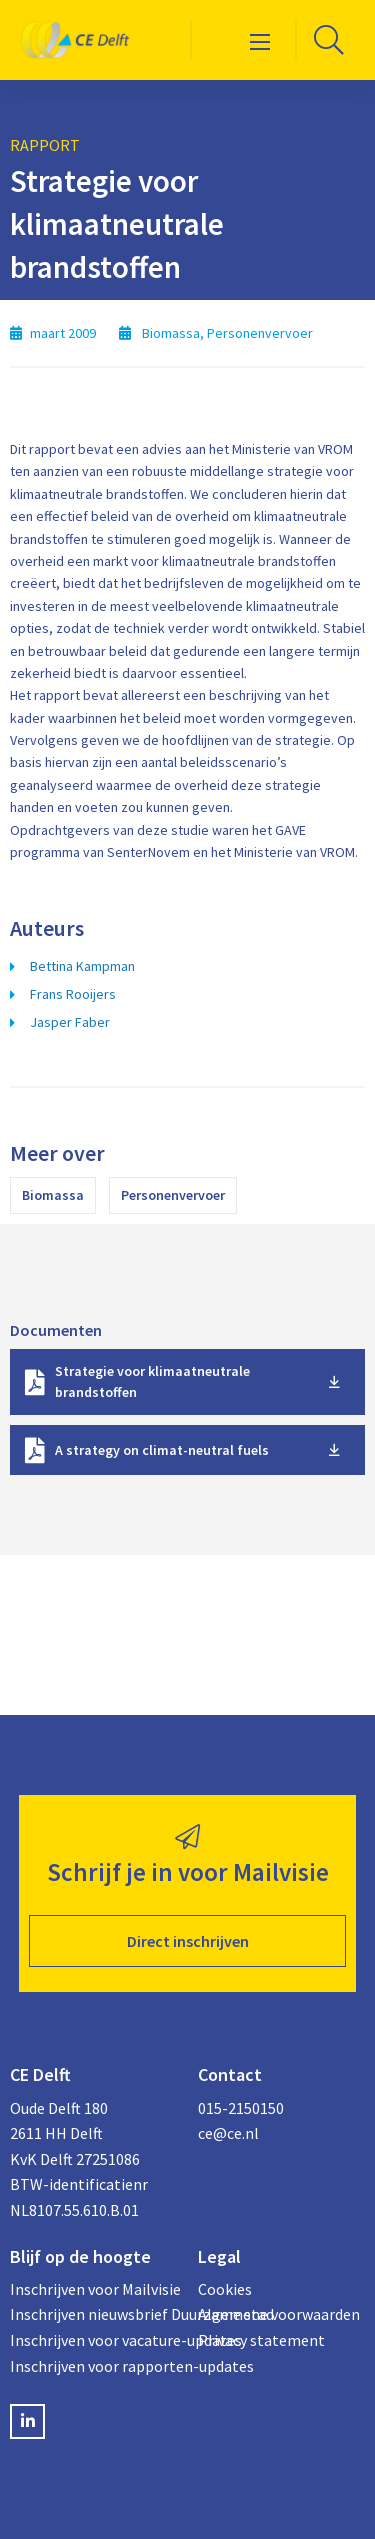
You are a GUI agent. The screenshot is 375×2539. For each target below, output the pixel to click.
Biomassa (53, 1195)
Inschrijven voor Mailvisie (94, 2289)
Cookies (225, 2289)
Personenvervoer (173, 1195)
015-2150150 (241, 2108)
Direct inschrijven (188, 1941)
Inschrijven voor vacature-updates (94, 2340)
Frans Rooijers (73, 994)
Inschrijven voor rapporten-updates (94, 2366)
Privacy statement (261, 2340)
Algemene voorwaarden (279, 2314)
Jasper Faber (70, 1022)
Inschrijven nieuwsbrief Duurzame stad (94, 2314)
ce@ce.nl (228, 2133)
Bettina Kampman (82, 966)
